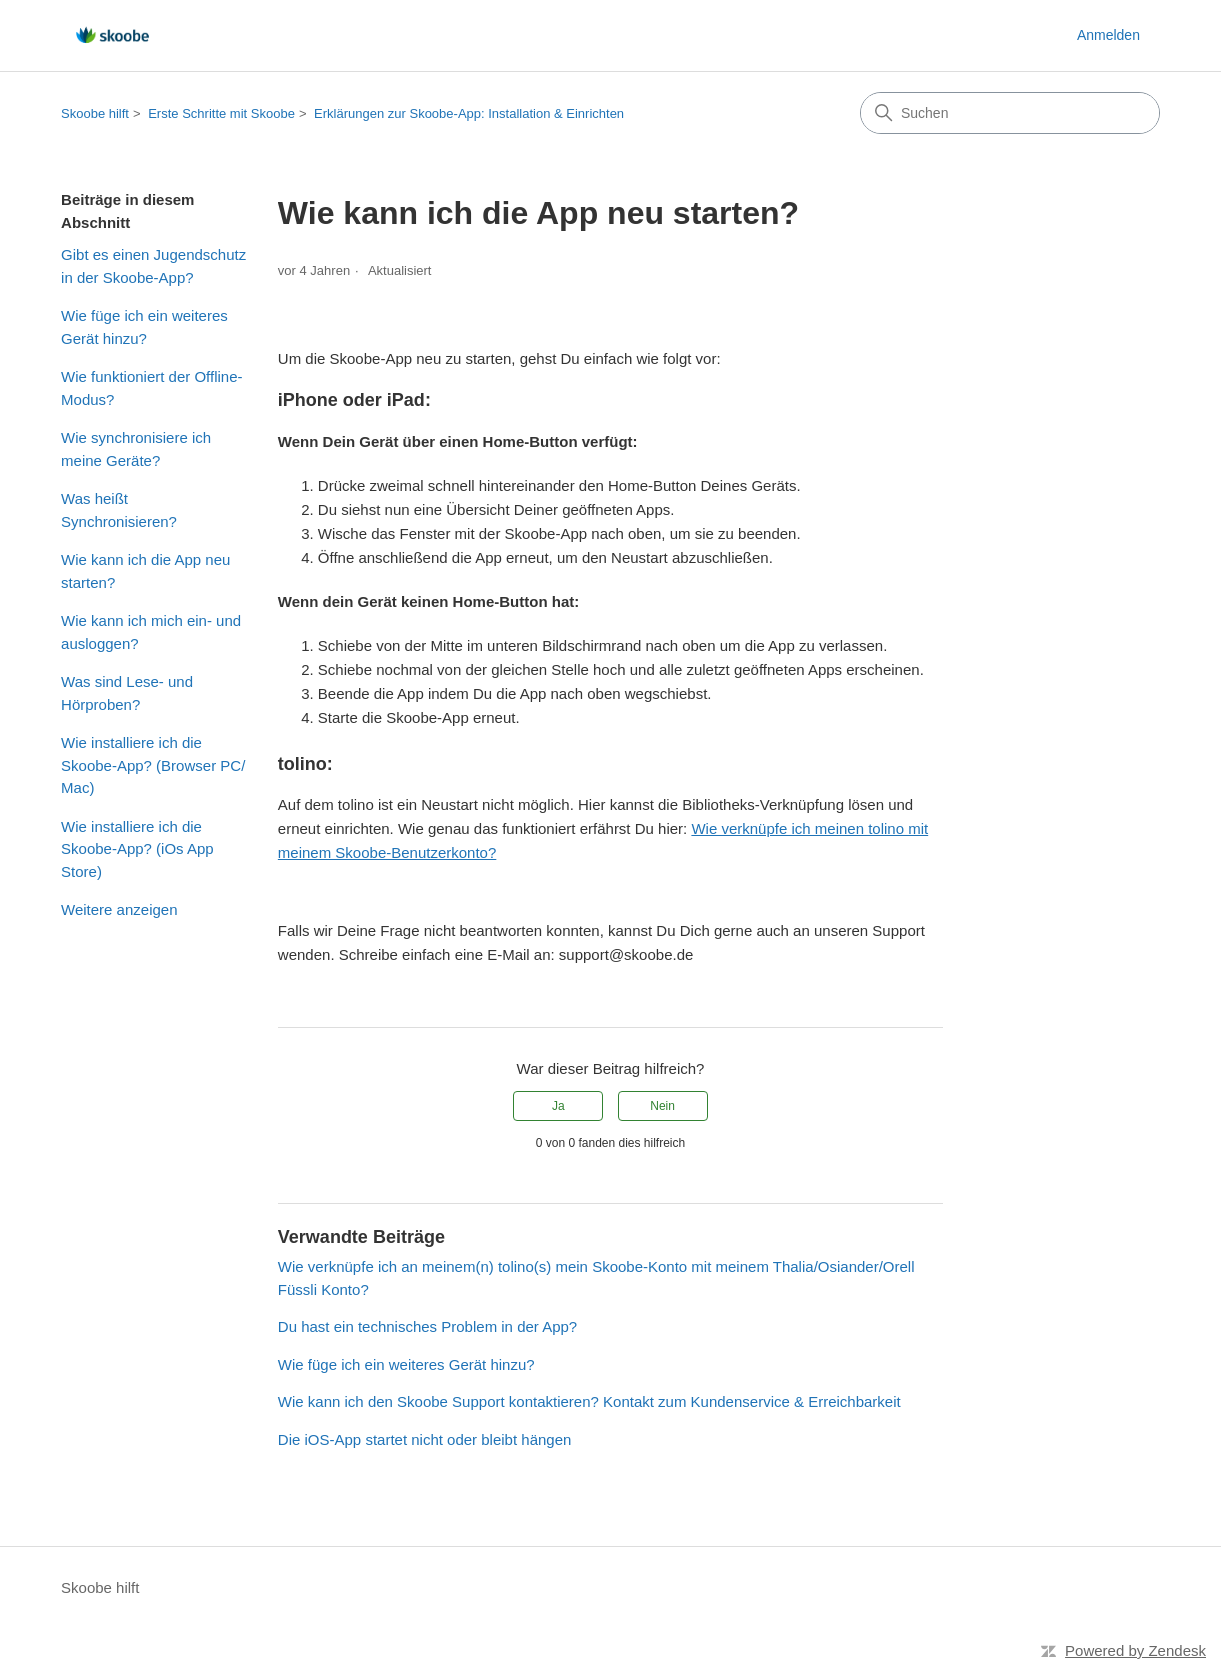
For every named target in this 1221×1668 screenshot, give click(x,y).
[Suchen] (1010, 113)
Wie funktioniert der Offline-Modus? (151, 388)
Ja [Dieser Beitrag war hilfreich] (558, 1106)
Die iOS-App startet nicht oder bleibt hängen (425, 1439)
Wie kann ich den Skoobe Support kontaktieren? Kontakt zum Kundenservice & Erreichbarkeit (589, 1401)
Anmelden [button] (1108, 35)
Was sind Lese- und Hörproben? (127, 693)
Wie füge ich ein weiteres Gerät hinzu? (144, 327)
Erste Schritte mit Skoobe (221, 113)
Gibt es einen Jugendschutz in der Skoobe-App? (153, 266)
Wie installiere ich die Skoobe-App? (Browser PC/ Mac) (153, 765)
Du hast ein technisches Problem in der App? (427, 1326)
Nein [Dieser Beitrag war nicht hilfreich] (662, 1106)
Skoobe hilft (95, 113)
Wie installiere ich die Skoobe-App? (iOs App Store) (137, 849)
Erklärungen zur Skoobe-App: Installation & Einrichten (469, 113)
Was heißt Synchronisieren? (119, 510)
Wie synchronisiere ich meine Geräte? (136, 449)
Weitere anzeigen (119, 909)
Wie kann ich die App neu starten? (145, 571)
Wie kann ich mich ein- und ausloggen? (151, 632)
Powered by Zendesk (1135, 1650)
